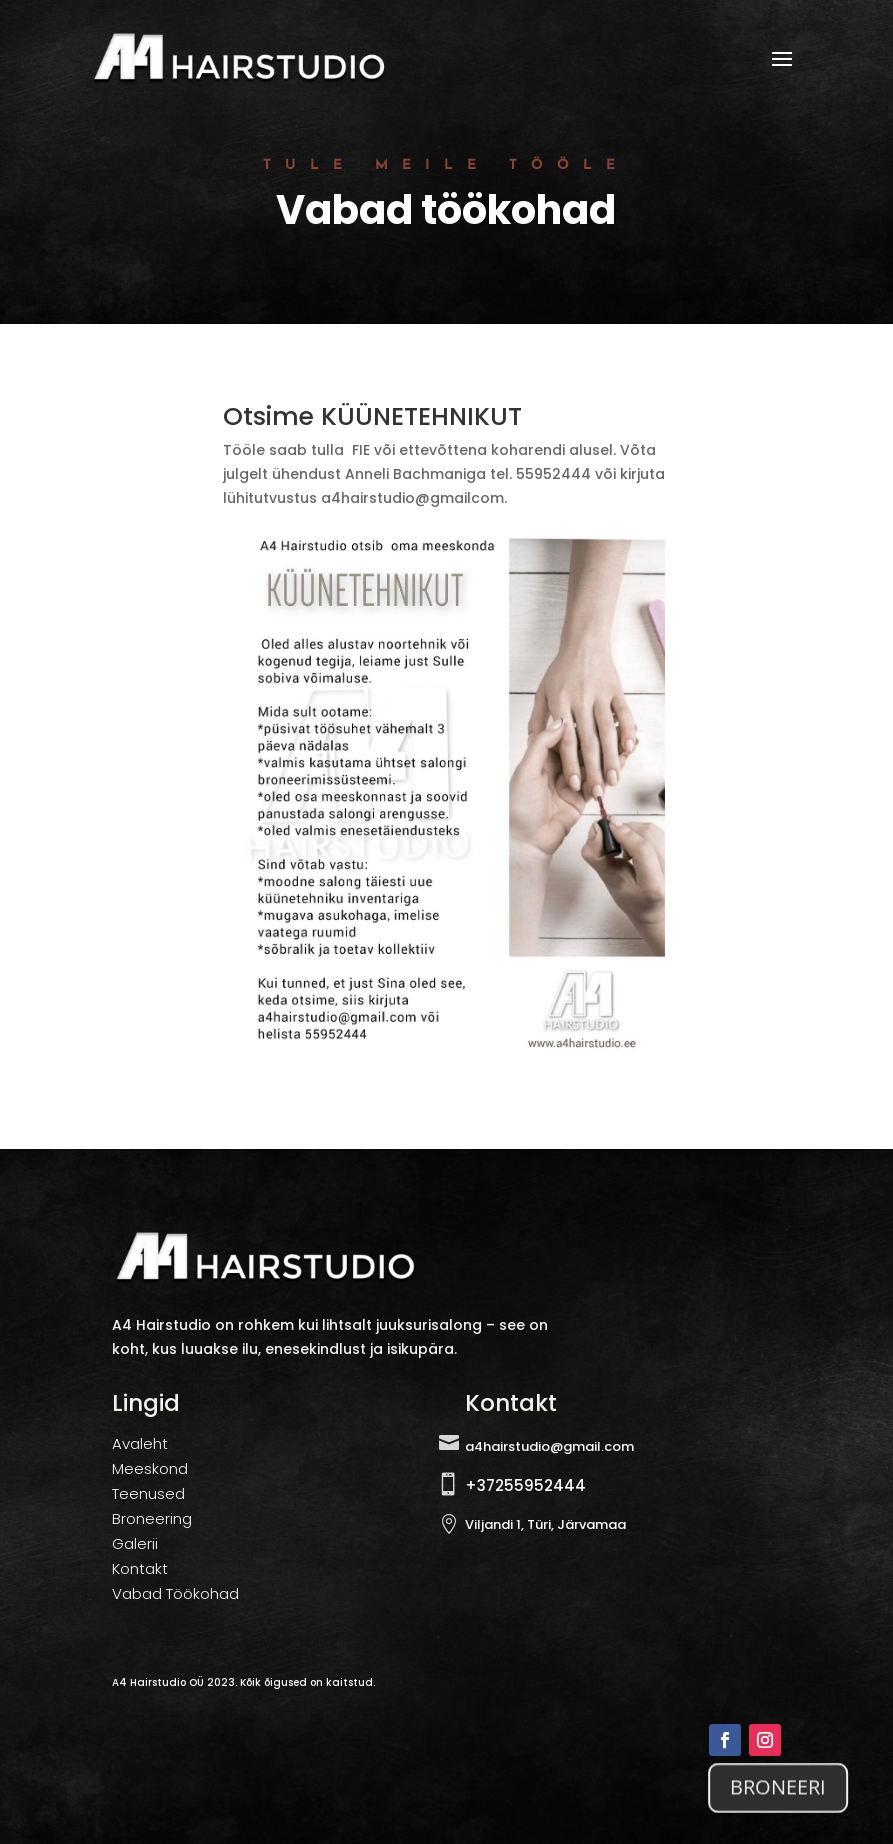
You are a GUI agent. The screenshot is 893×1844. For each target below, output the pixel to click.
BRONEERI (778, 1792)
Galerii (135, 1543)
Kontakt (140, 1568)
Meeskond (150, 1468)
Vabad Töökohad (175, 1593)
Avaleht (140, 1443)
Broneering (152, 1518)
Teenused (148, 1493)
